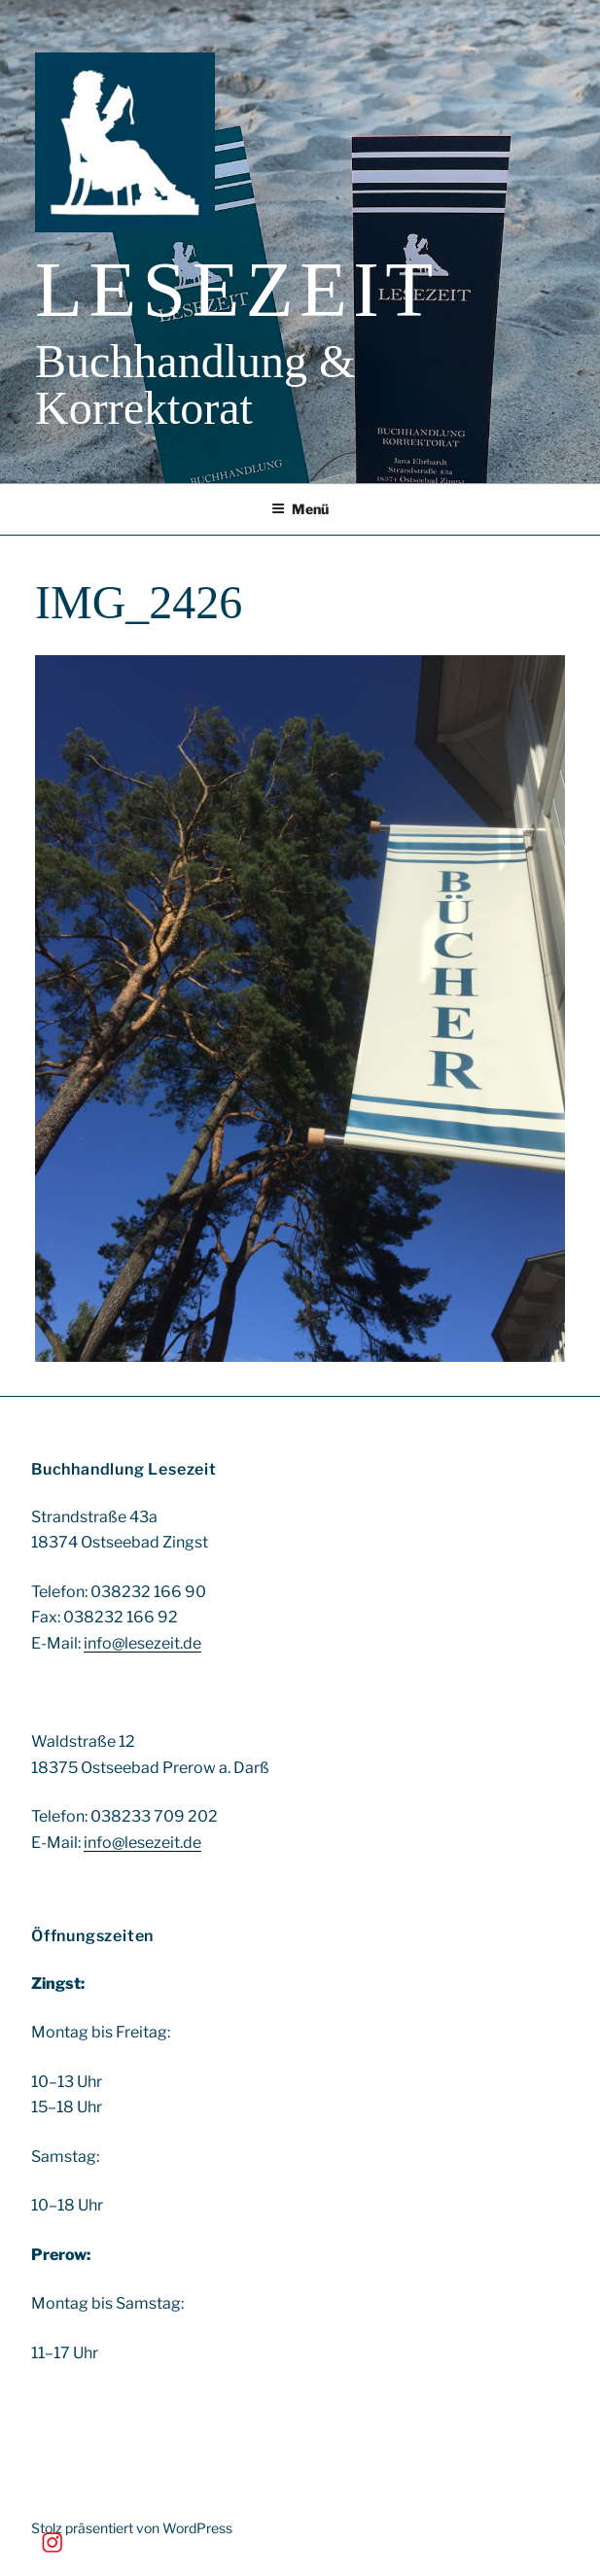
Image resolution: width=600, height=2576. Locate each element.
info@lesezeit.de (142, 1643)
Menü (300, 509)
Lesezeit (237, 289)
